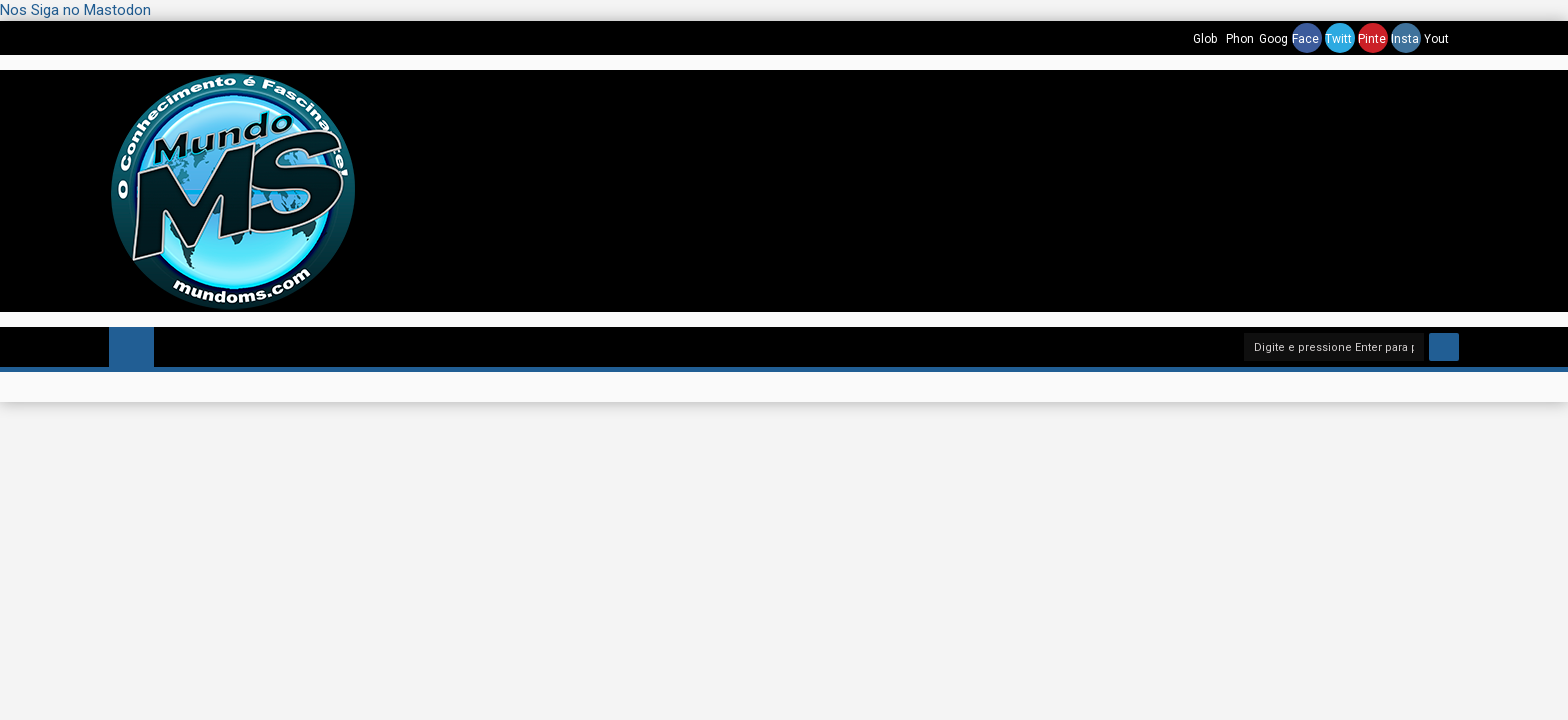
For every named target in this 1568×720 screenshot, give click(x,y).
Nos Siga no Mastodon (75, 10)
